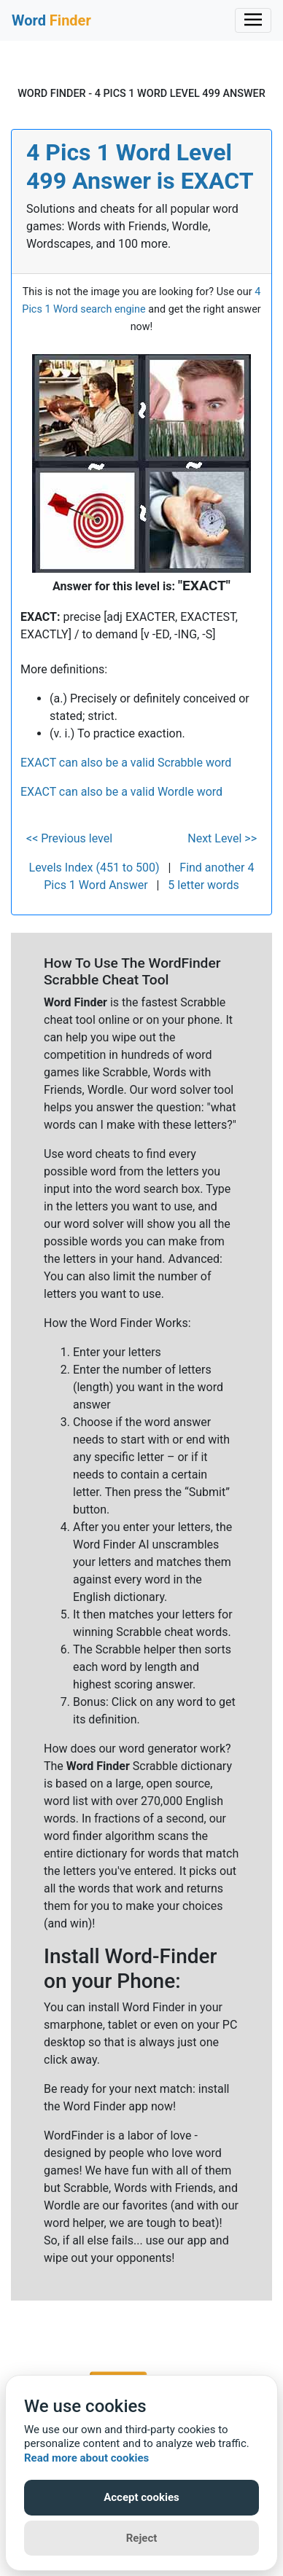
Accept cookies (141, 2497)
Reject (142, 2538)
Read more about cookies (86, 2458)
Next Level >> (222, 838)
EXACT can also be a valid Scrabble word (125, 763)
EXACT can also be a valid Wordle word (121, 792)
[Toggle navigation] (253, 20)
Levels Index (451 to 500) (94, 867)
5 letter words (203, 885)
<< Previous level (69, 838)
